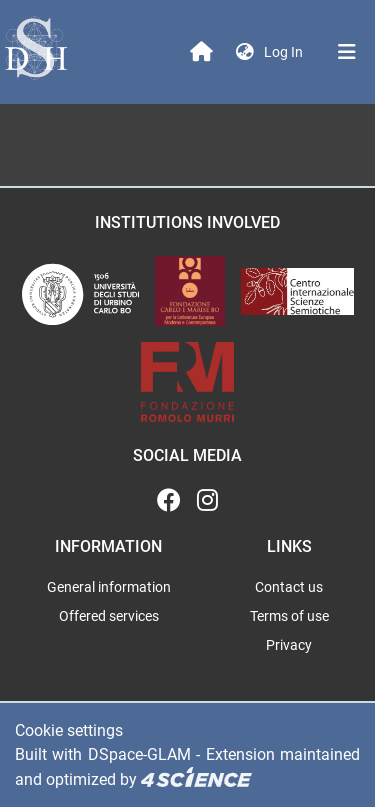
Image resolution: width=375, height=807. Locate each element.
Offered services (109, 616)
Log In (285, 52)
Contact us (289, 587)
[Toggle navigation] (347, 52)
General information (109, 587)
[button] (245, 52)
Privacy (289, 645)
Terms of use (289, 616)
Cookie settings (69, 730)
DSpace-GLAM (139, 754)
